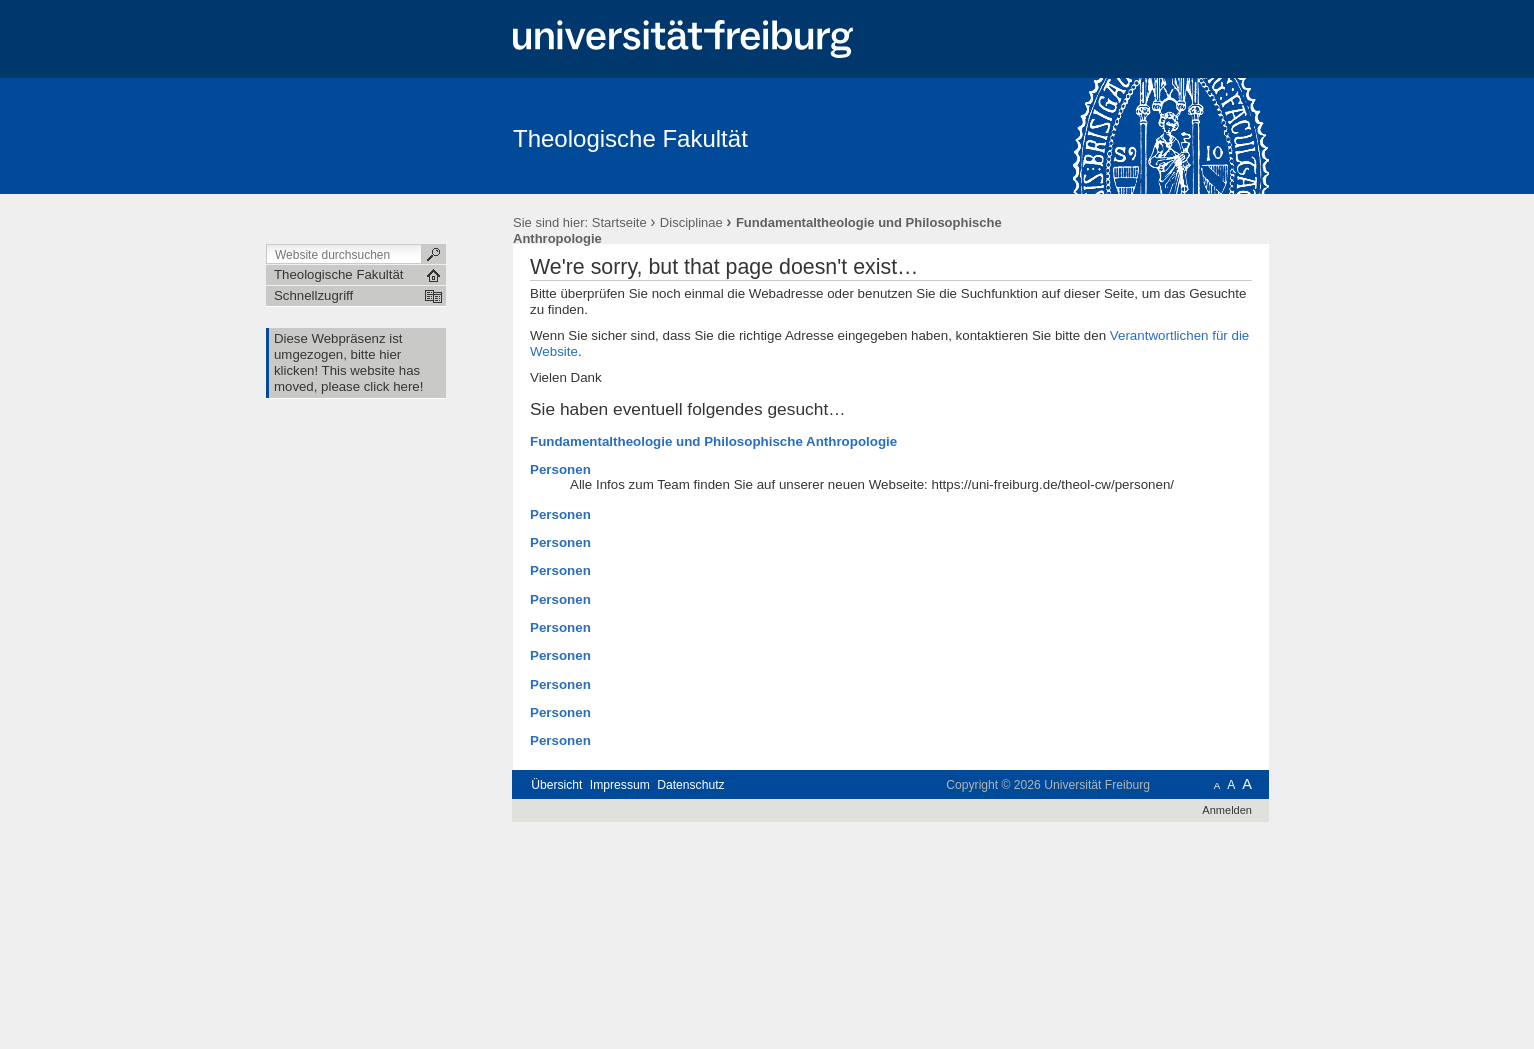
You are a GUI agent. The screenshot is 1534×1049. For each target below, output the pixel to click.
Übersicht (556, 785)
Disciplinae (691, 222)
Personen (560, 469)
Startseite (619, 222)
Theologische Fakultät (630, 138)
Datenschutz (690, 785)
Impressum (620, 785)
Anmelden (1227, 810)
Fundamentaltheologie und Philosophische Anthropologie (713, 441)
